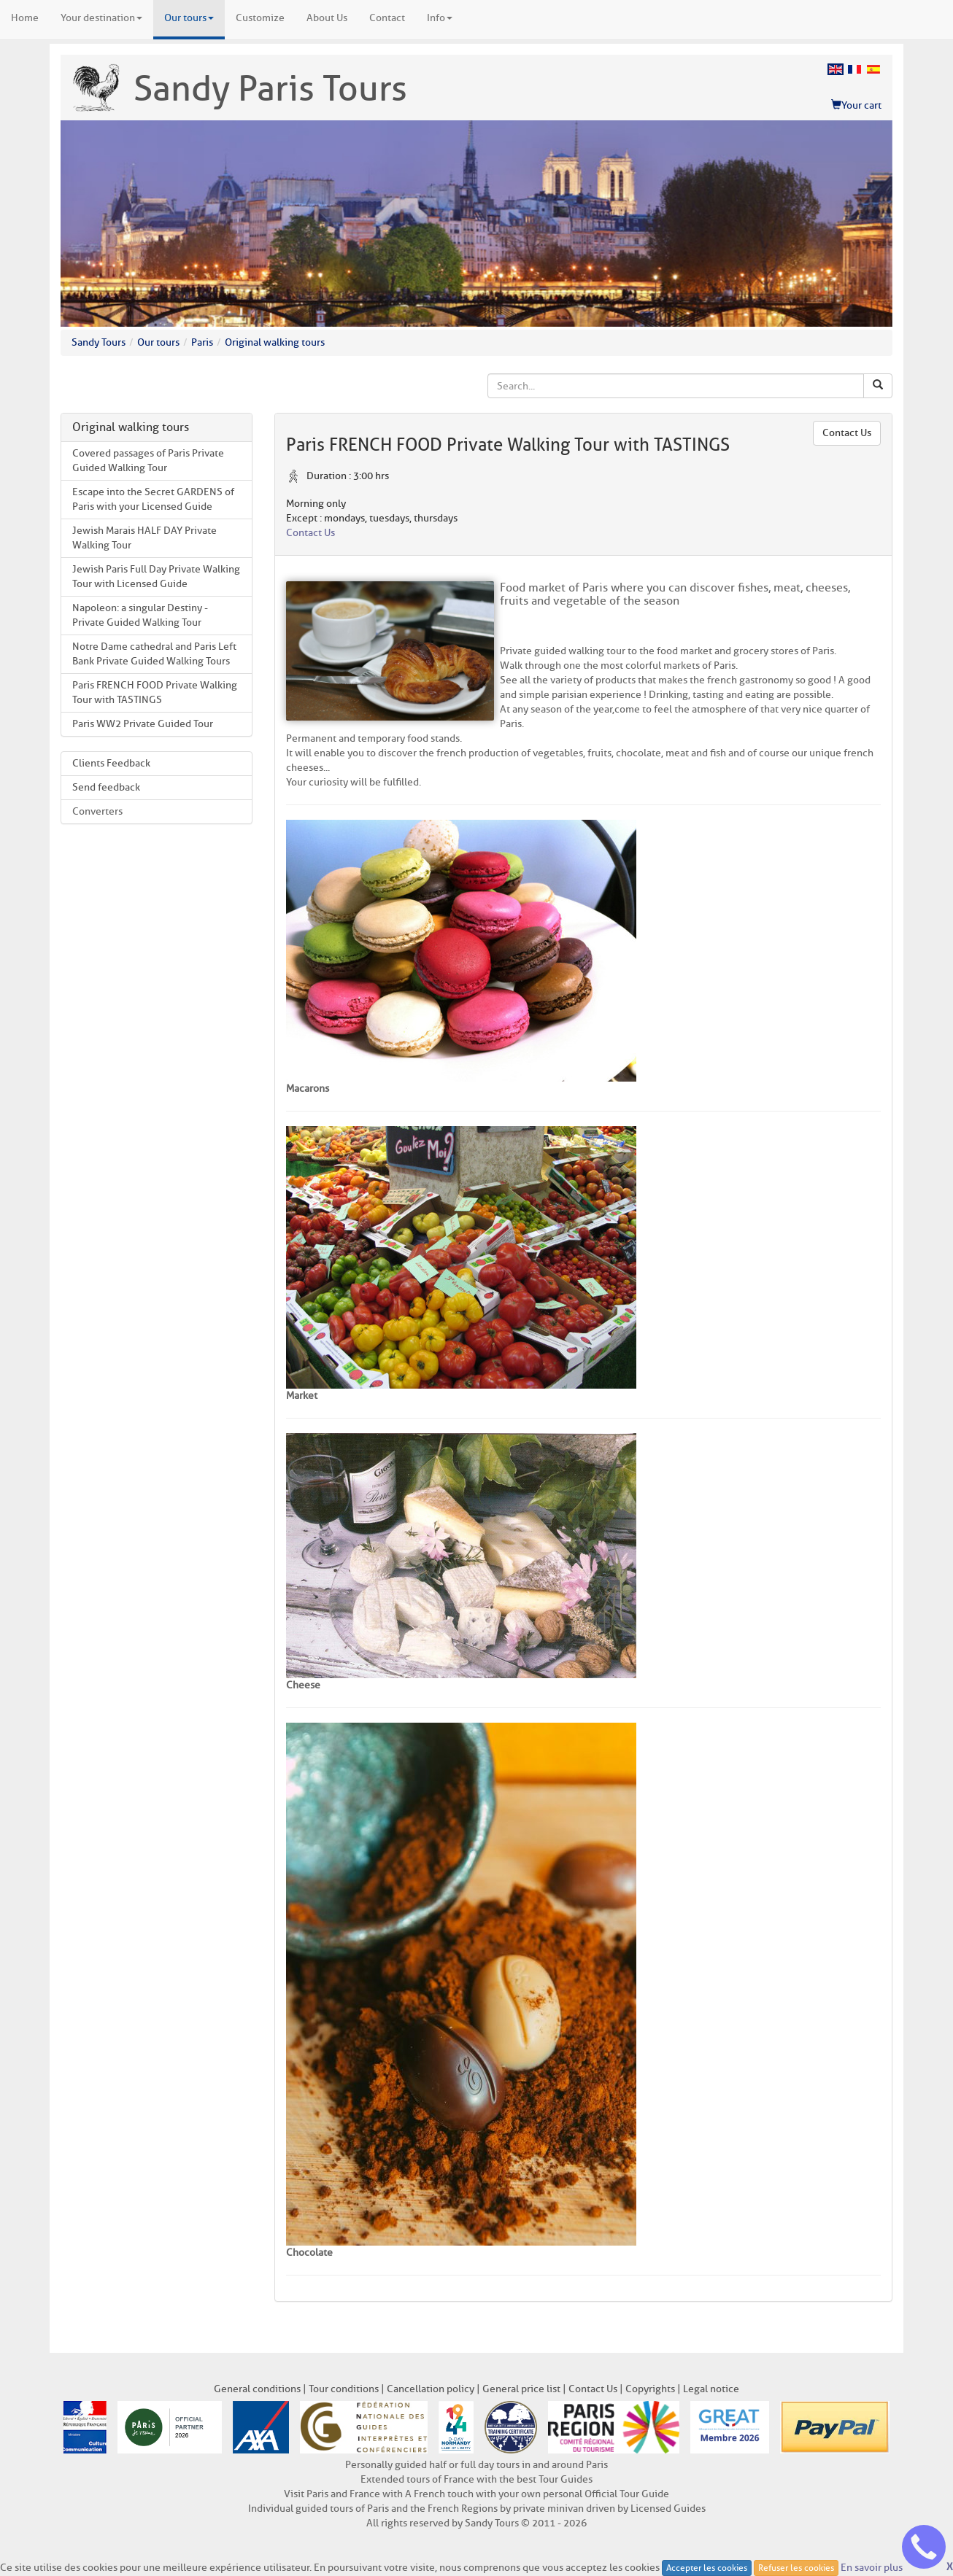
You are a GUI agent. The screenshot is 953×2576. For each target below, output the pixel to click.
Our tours (189, 18)
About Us (326, 18)
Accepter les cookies (706, 2567)
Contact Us (846, 433)
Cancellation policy (430, 2389)
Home (25, 18)
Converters (97, 811)
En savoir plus (872, 2567)
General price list (521, 2389)
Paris (202, 342)
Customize (260, 18)
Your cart (856, 105)
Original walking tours (275, 342)
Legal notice (711, 2389)
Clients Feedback (111, 763)
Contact (387, 18)
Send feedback (106, 787)
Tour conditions (344, 2389)
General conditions (257, 2389)
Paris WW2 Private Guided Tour (142, 724)
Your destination (101, 18)
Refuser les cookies (796, 2567)
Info (439, 18)
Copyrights (650, 2389)
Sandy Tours (99, 342)
